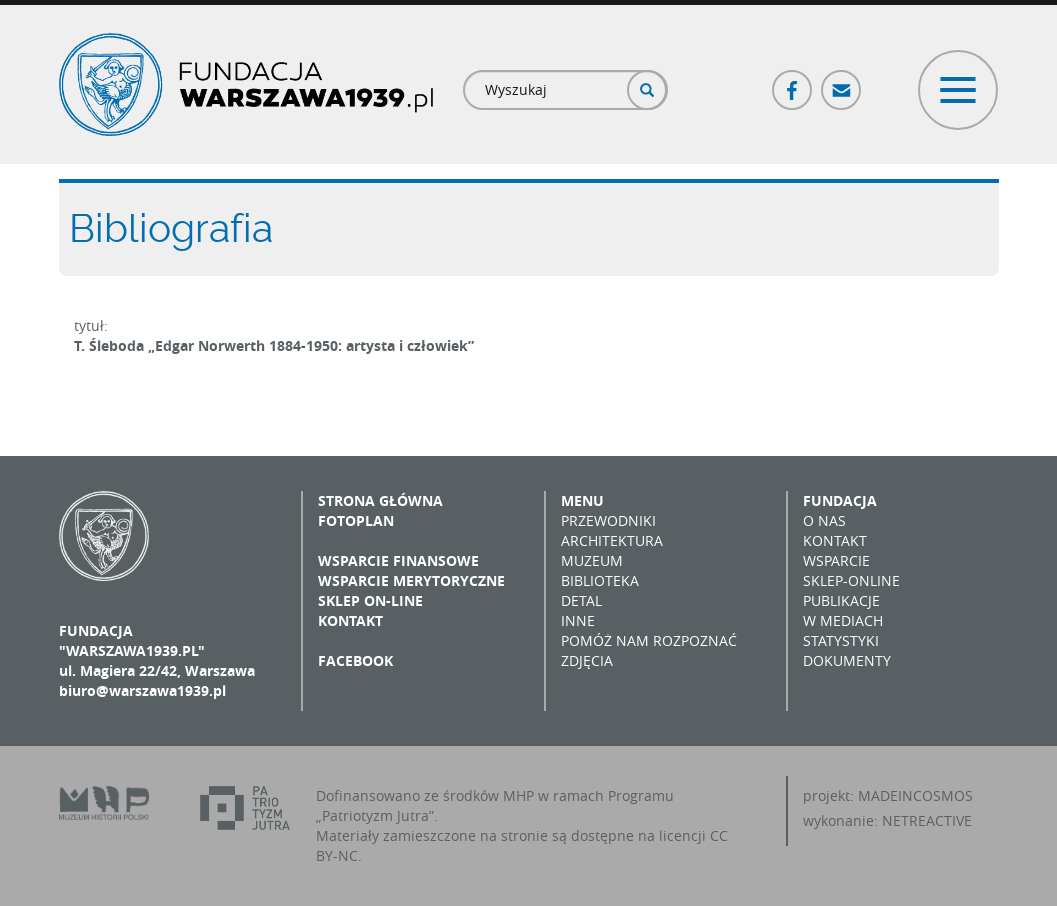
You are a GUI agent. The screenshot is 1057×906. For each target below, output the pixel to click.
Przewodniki (608, 520)
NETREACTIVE (927, 820)
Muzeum (592, 560)
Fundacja (840, 500)
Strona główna (380, 500)
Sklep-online (851, 580)
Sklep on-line (370, 600)
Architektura (612, 540)
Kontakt (350, 620)
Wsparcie (836, 560)
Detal (581, 600)
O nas (824, 520)
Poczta (842, 81)
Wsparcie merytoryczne (411, 580)
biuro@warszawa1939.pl (142, 690)
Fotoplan (356, 520)
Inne (578, 620)
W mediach (843, 620)
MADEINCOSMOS (915, 795)
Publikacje (841, 600)
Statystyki (841, 640)
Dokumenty (847, 660)
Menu (582, 500)
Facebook (793, 81)
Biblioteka (600, 580)
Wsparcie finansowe (398, 560)
